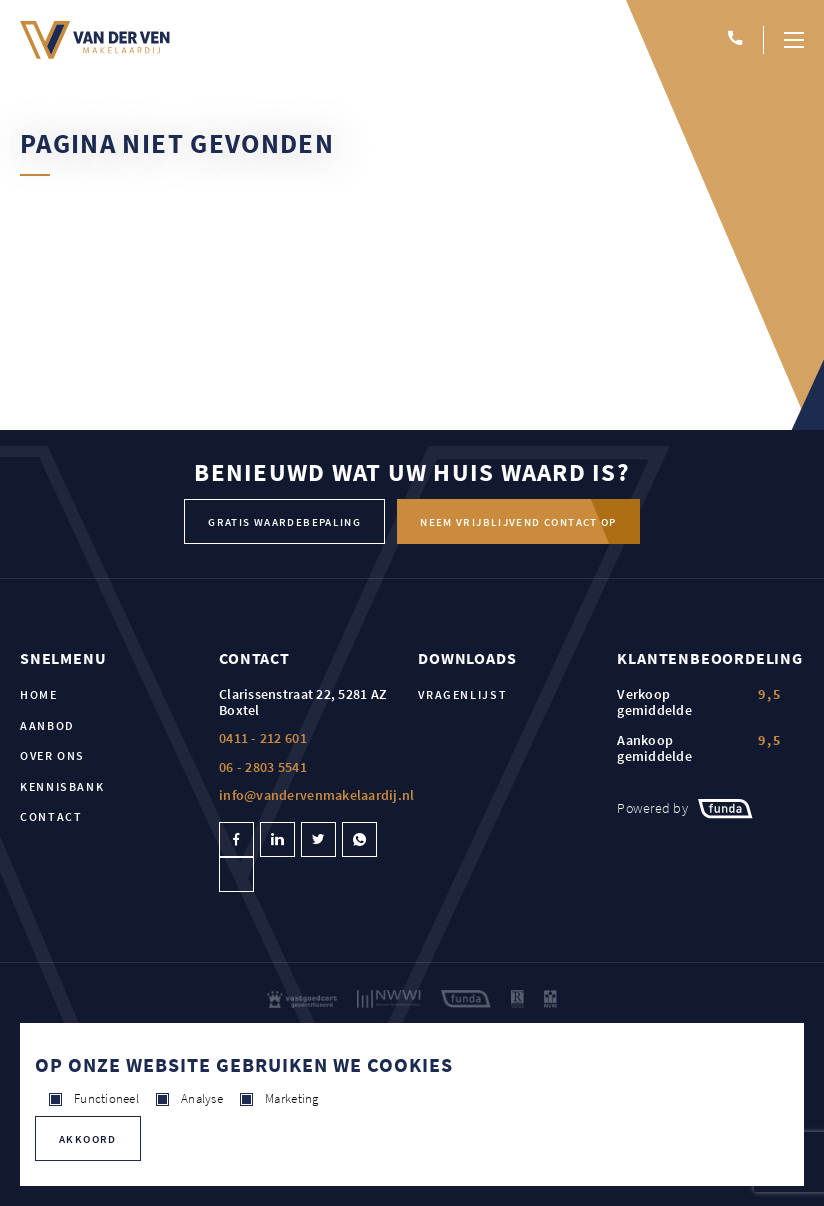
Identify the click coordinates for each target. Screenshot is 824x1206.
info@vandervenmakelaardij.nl (316, 795)
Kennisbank (62, 786)
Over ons (52, 755)
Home (39, 694)
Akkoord (88, 1139)
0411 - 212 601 (263, 738)
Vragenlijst (462, 694)
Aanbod (47, 725)
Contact (51, 816)
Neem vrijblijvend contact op (518, 522)
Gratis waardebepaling (284, 522)
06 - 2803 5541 (263, 767)
